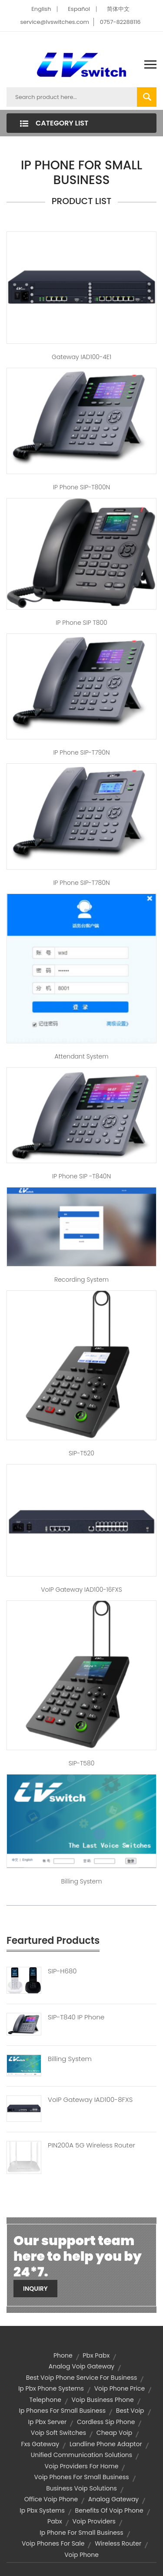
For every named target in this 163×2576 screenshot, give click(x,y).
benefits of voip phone (109, 2510)
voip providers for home (82, 2466)
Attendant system (81, 1056)
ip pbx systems (42, 2510)
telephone (45, 2399)
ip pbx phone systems (51, 2388)
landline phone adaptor (106, 2444)
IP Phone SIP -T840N (81, 1176)
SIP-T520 (81, 1453)
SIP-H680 (62, 1971)
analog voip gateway (82, 2366)
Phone (63, 2355)
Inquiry (35, 2288)
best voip (130, 2410)
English (41, 9)
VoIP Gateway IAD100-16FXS (81, 1589)
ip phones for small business (62, 2410)
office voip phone (51, 2499)
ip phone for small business (81, 2532)
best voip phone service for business (81, 2377)
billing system (81, 1881)
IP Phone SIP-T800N (81, 487)
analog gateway (113, 2499)
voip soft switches (58, 2432)
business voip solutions (81, 2488)
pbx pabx (96, 2355)
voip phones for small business (81, 2477)
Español (79, 9)
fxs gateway (40, 2444)
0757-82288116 (120, 22)
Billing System (70, 2059)
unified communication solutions (81, 2455)
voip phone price (119, 2388)
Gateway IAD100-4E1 (81, 357)
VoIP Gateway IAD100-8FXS (90, 2099)
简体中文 (118, 9)
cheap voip (114, 2432)
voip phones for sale (53, 2543)
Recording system (81, 1279)
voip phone (81, 2554)
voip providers (94, 2521)
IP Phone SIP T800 (81, 622)
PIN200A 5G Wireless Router (91, 2145)
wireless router (118, 2543)
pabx (54, 2521)
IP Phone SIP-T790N (81, 752)
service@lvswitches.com (54, 22)
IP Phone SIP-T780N (81, 882)
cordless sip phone (106, 2422)
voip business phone (103, 2399)
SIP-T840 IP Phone (76, 2017)
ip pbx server (47, 2422)
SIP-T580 (82, 1763)
